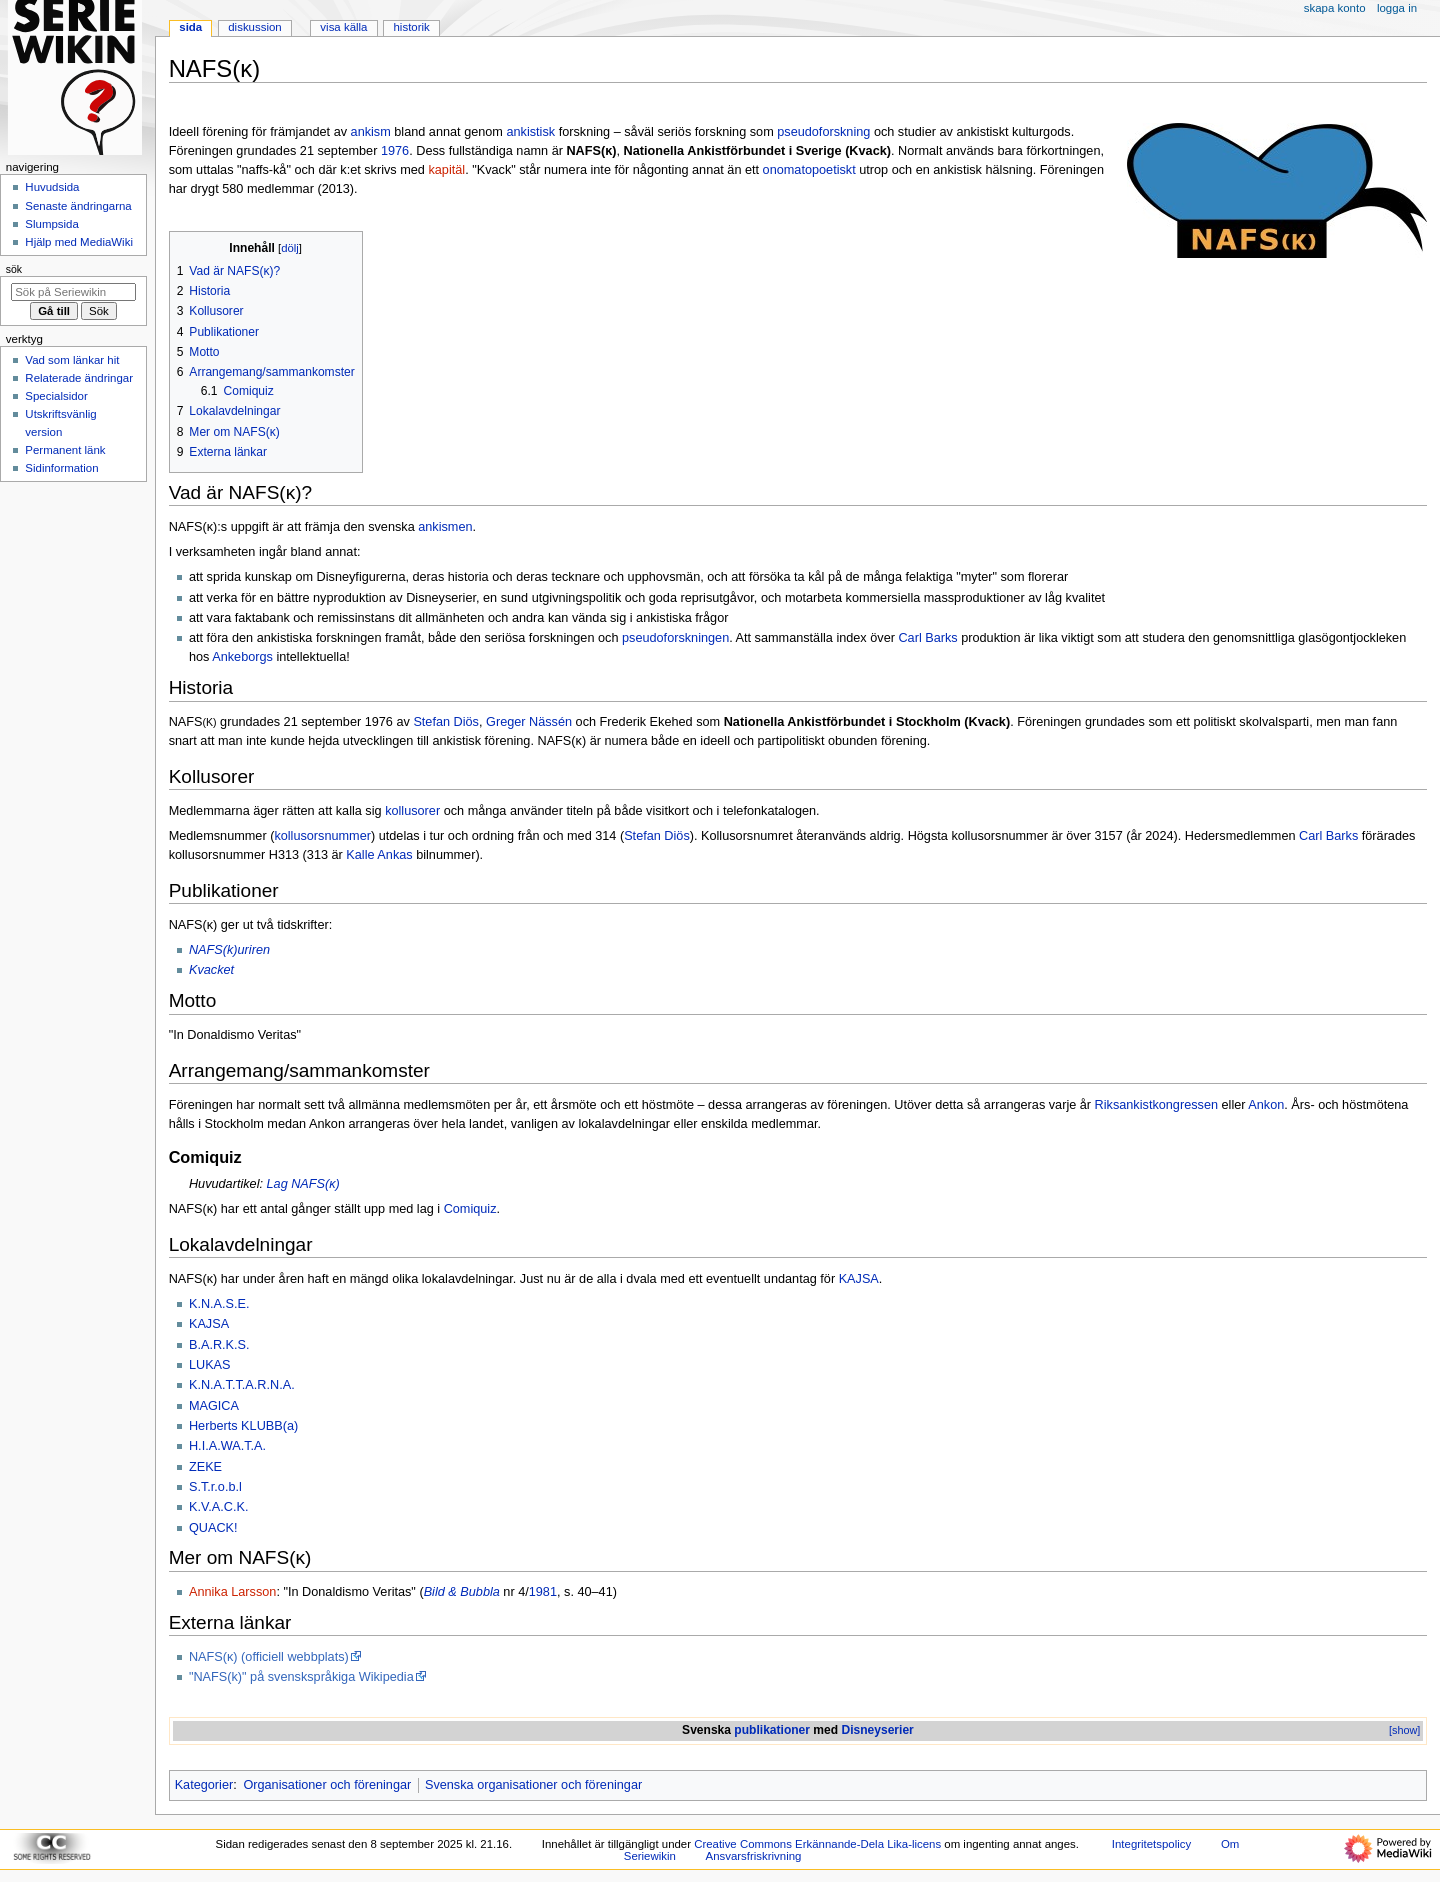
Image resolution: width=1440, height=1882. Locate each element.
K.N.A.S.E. (219, 1304)
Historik (412, 27)
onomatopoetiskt (809, 170)
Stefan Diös (446, 722)
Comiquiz (470, 1209)
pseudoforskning (823, 132)
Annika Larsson (232, 1592)
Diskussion (254, 27)
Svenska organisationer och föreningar (533, 1785)
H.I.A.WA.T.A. (227, 1446)
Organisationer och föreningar (327, 1785)
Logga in (1397, 8)
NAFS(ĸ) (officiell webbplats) (269, 1657)
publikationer (772, 1730)
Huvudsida (52, 187)
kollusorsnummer (322, 836)
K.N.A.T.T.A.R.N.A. (242, 1385)
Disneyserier (877, 1730)
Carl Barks (927, 638)
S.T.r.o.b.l (215, 1487)
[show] (1404, 1730)
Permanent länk (65, 450)
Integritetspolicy (1151, 1844)
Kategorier (204, 1785)
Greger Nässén (529, 722)
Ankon (1266, 1105)
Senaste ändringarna (78, 206)
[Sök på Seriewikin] (73, 292)
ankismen (445, 527)
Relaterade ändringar (79, 378)
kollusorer (412, 811)
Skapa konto (1335, 8)
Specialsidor (56, 396)
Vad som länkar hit (72, 360)
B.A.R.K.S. (219, 1345)
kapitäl (446, 170)
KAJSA (859, 1279)
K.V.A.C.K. (218, 1507)
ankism (371, 132)
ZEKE (205, 1467)
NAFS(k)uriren (229, 950)
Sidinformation (61, 468)
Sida (190, 27)
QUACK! (213, 1528)
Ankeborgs (242, 657)
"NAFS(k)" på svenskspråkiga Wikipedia (301, 1677)
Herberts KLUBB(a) (243, 1426)
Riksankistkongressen (1156, 1105)
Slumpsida (51, 224)
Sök (14, 269)
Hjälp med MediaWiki (79, 242)
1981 (543, 1592)
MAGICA (214, 1406)
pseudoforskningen (675, 638)
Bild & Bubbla (462, 1592)
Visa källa (343, 27)
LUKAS (210, 1365)
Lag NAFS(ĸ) (303, 1184)
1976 (395, 151)
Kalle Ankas (379, 855)
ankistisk (530, 132)
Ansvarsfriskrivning (754, 1856)
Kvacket (211, 970)
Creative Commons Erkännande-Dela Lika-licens (817, 1844)
